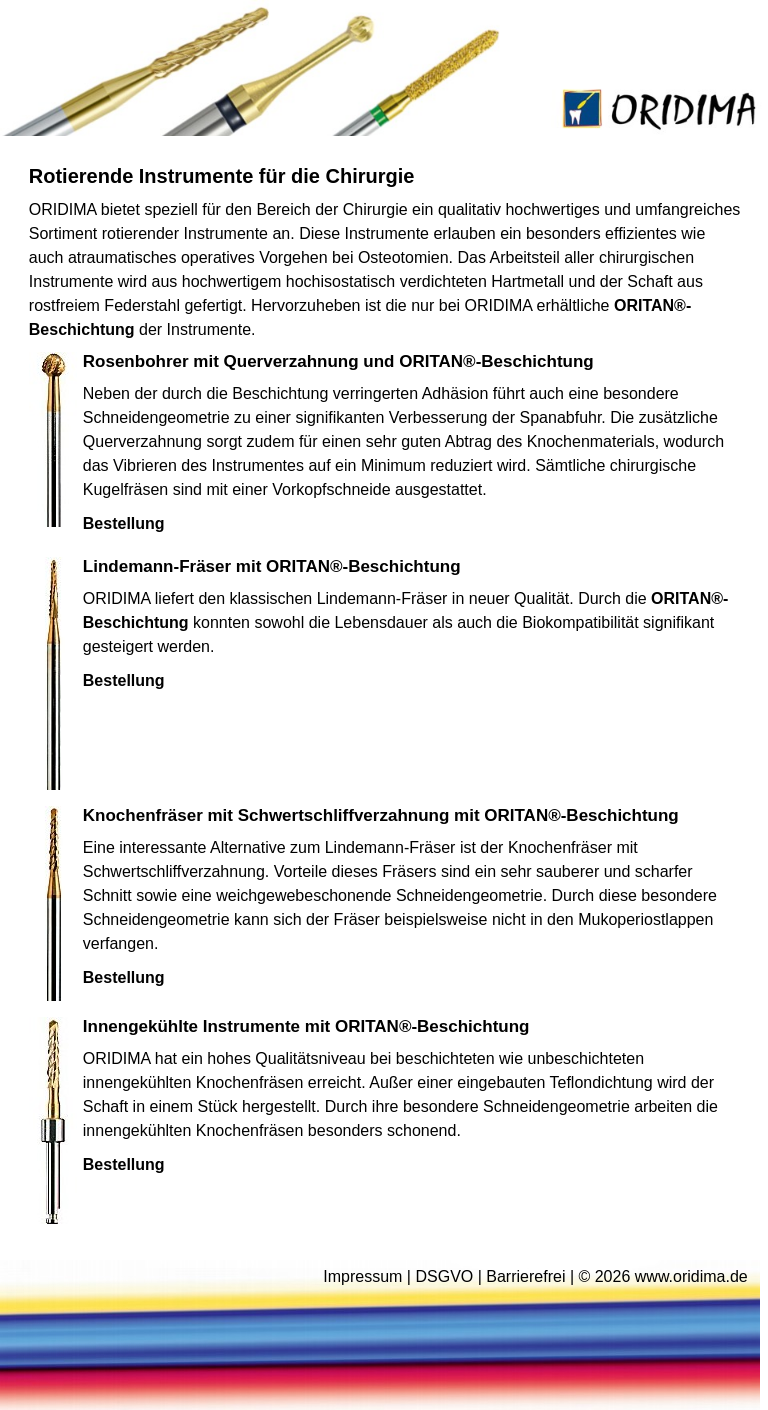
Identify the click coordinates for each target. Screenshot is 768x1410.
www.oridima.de (691, 1276)
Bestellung (124, 523)
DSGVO (444, 1276)
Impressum (362, 1276)
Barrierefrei (525, 1276)
